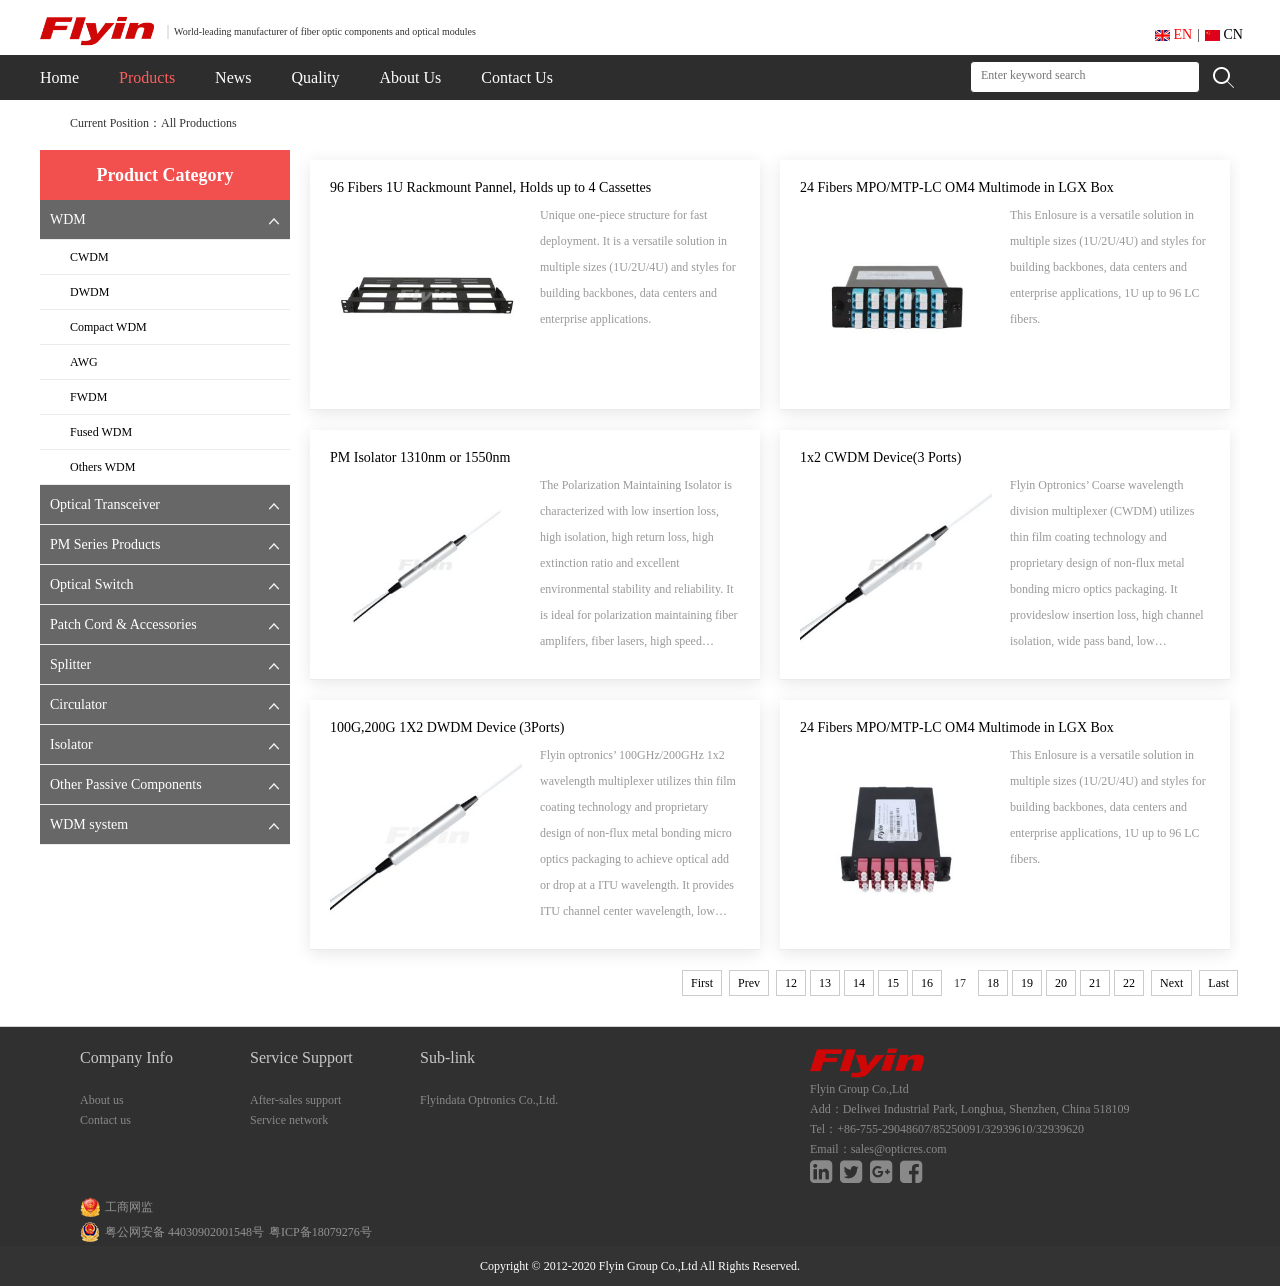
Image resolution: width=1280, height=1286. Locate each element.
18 (993, 983)
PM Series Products (105, 544)
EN (1173, 34)
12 (791, 983)
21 (1095, 983)
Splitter (70, 664)
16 (927, 983)
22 (1129, 983)
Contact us (105, 1120)
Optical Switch (92, 584)
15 (893, 983)
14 (859, 983)
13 (825, 983)
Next (1171, 983)
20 (1061, 983)
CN (1224, 34)
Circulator (78, 704)
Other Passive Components (126, 784)
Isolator (71, 744)
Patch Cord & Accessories (123, 624)
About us (102, 1100)
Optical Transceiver (105, 504)
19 (1027, 983)
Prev (749, 983)
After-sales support (295, 1100)
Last (1218, 983)
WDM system (89, 824)
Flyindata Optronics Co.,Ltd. (489, 1100)
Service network (289, 1120)
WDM (68, 219)
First (702, 983)
